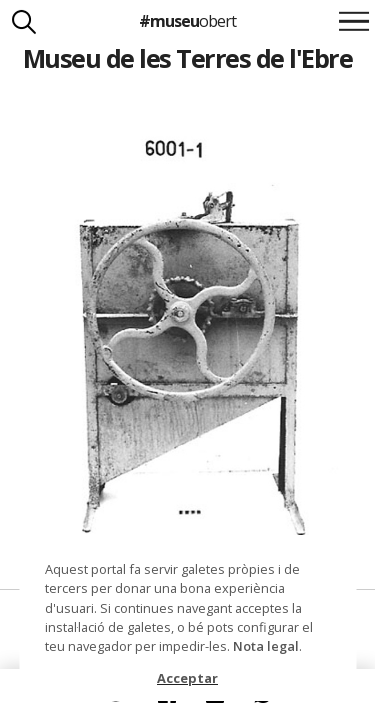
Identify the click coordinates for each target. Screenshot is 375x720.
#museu (187, 21)
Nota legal (266, 646)
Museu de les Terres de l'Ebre (187, 58)
